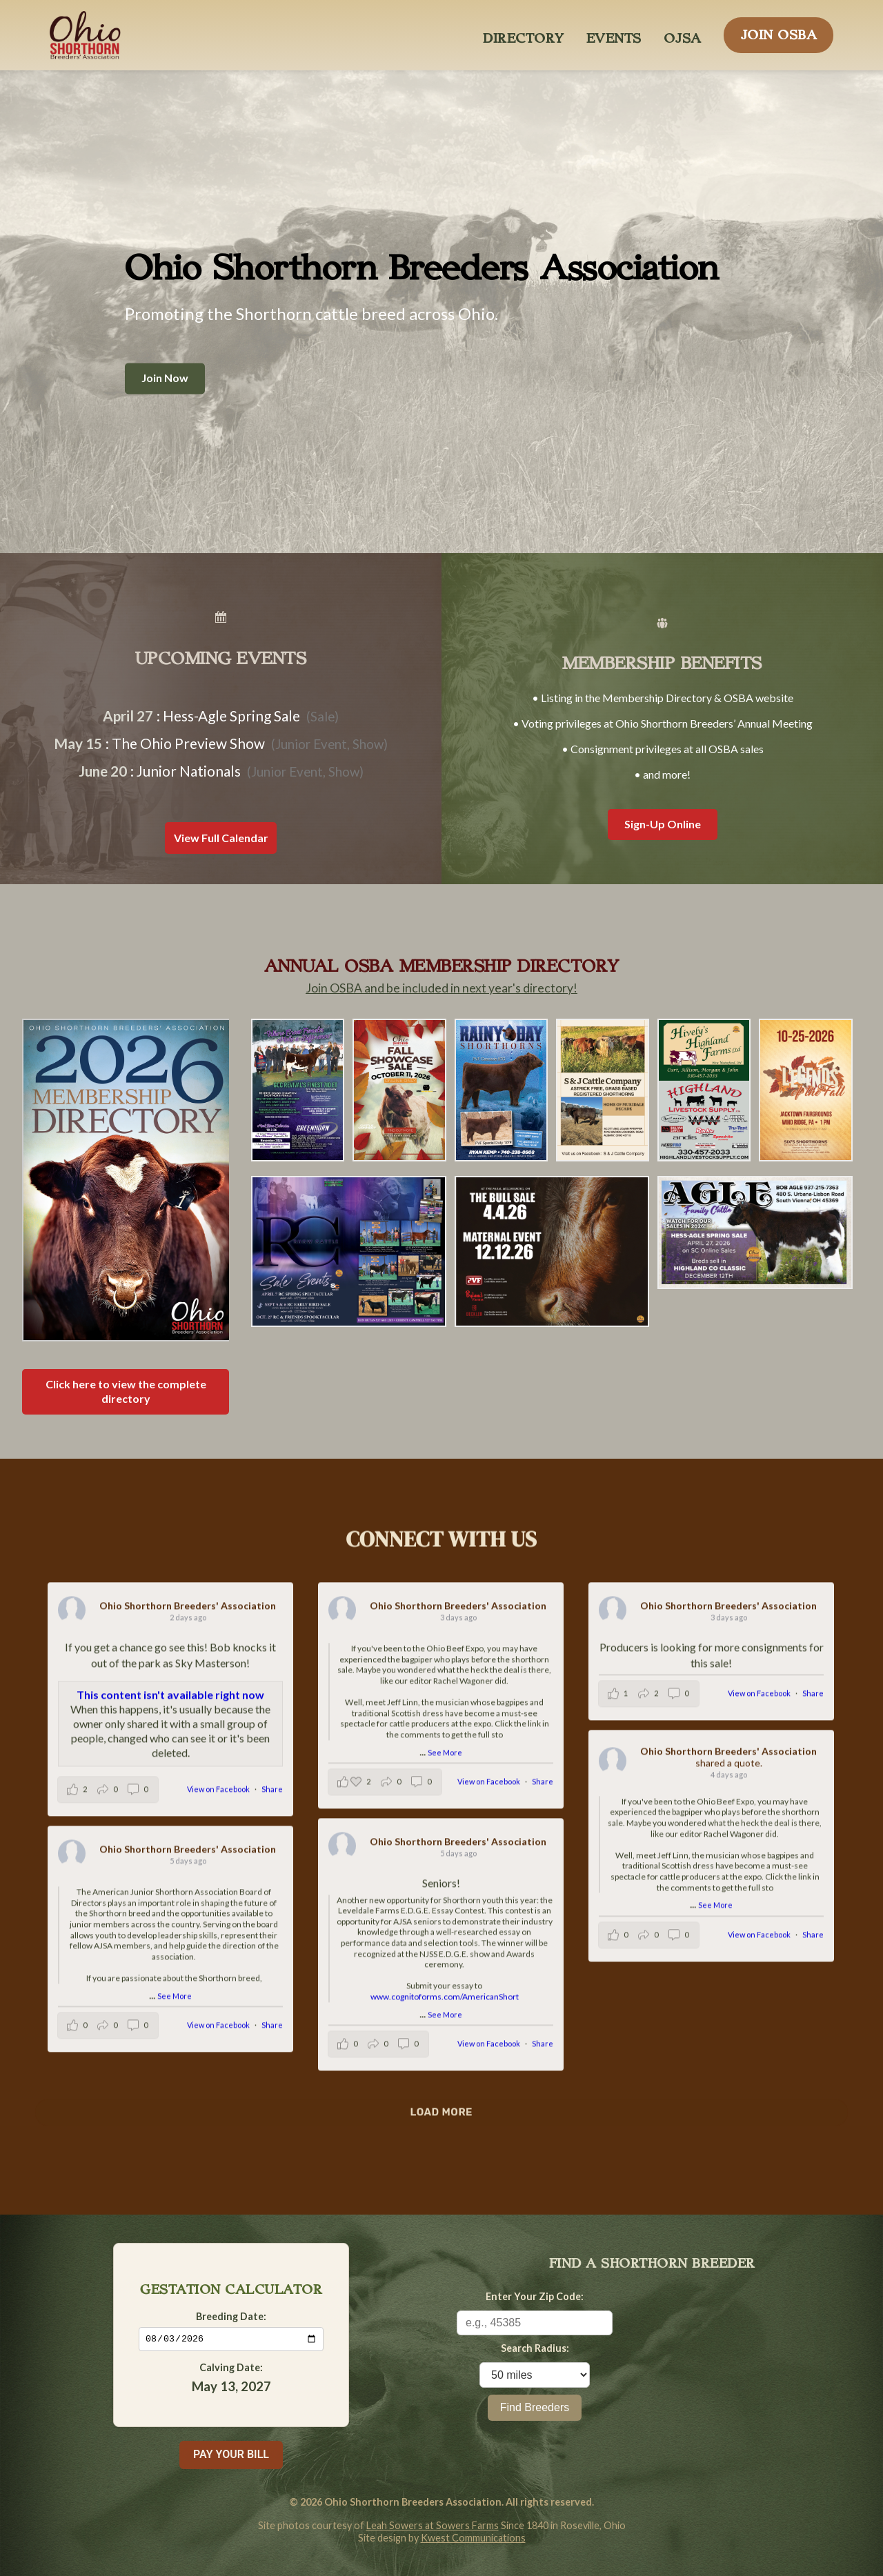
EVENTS (614, 34)
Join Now (164, 378)
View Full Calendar (221, 837)
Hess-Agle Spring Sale (231, 715)
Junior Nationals (189, 770)
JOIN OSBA (778, 31)
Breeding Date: (231, 2316)
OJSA (683, 34)
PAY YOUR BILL (231, 2454)
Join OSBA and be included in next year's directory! (441, 988)
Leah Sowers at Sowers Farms (432, 2525)
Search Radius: (535, 2348)
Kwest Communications (473, 2538)
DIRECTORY (523, 34)
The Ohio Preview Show (188, 743)
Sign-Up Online (662, 823)
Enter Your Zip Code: (535, 2296)
